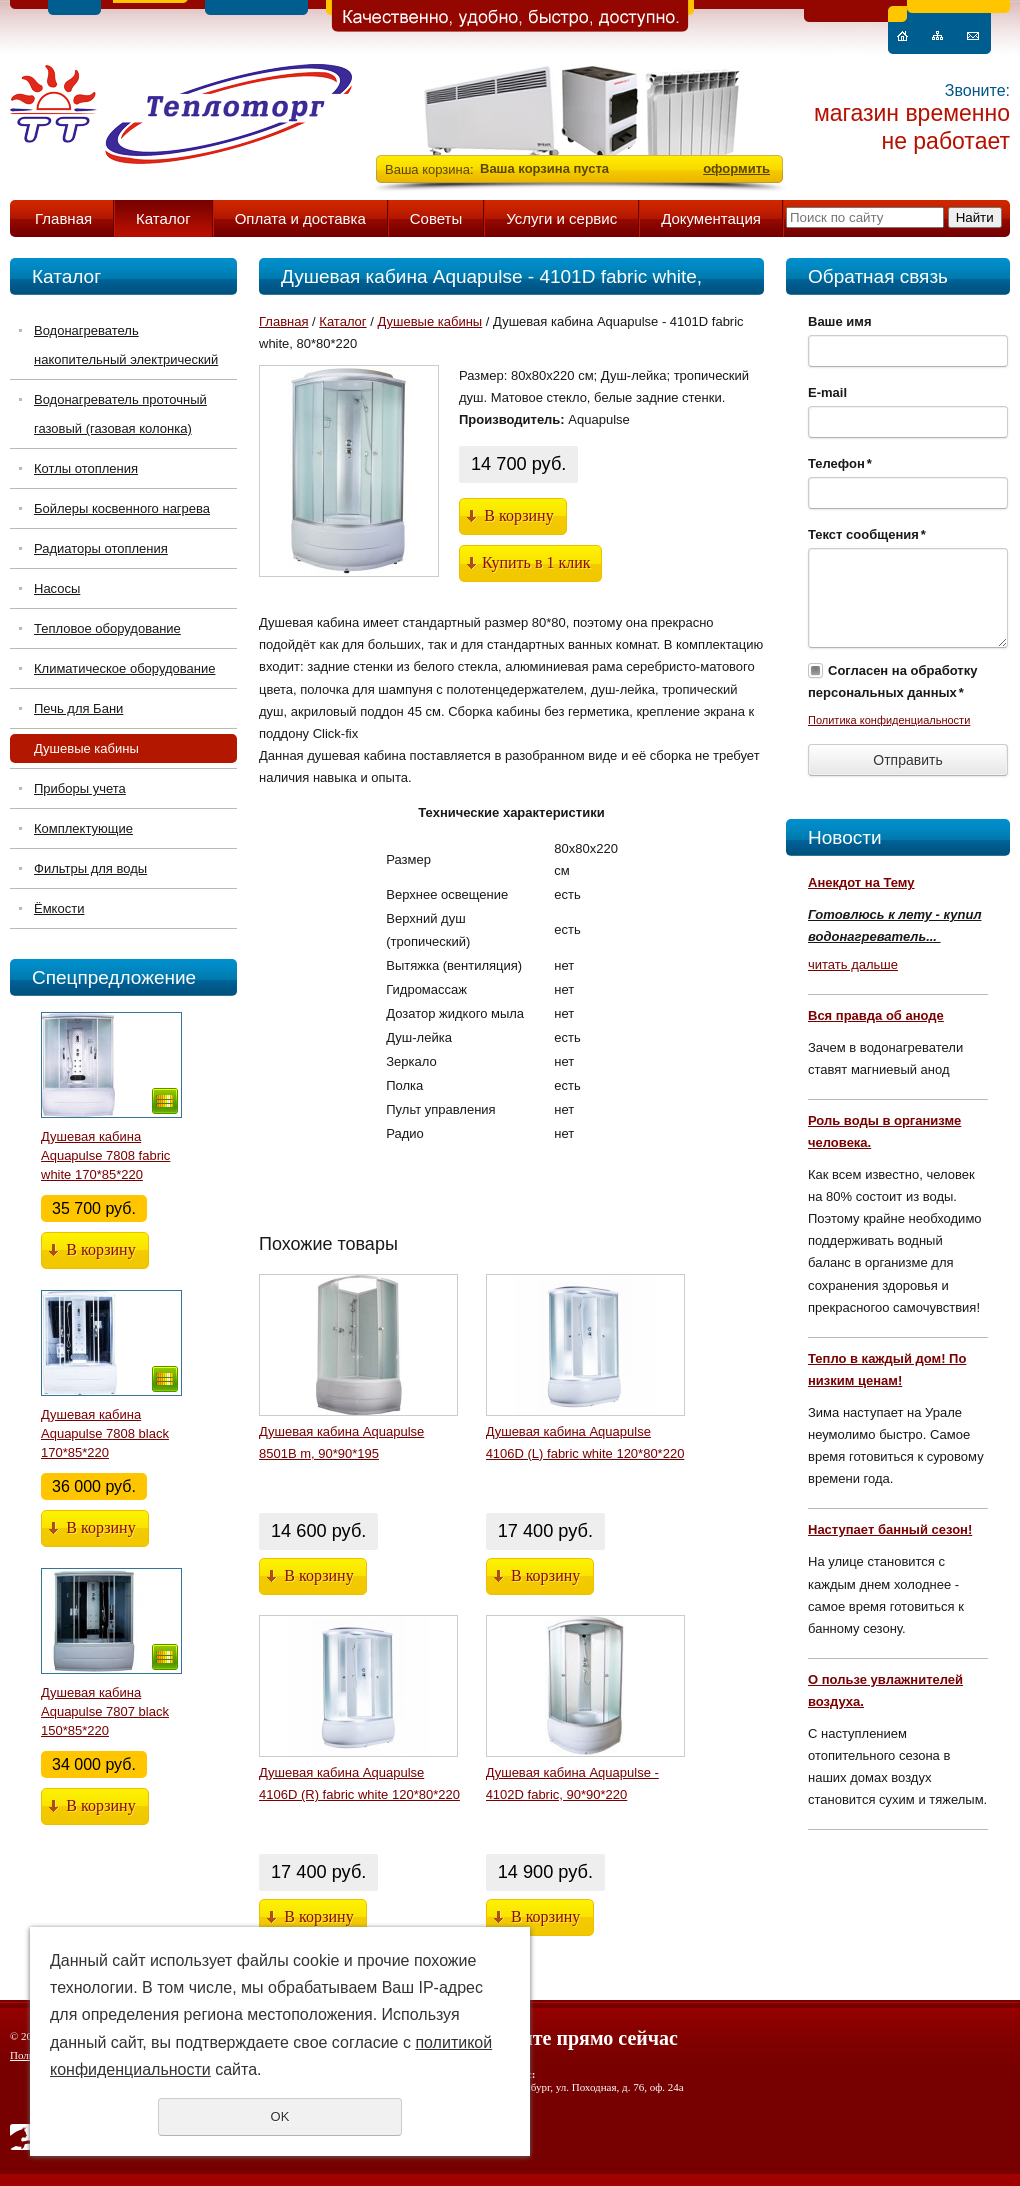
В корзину (100, 1249)
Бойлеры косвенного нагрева (122, 508)
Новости (845, 837)
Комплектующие (83, 828)
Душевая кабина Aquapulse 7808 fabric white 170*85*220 (105, 1155)
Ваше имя (840, 321)
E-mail (827, 392)
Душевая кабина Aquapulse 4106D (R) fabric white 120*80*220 (359, 1783)
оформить (736, 168)
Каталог (163, 218)
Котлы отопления (86, 468)
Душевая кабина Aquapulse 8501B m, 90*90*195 (341, 1442)
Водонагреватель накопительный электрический (126, 345)
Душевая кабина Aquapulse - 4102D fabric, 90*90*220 (572, 1783)
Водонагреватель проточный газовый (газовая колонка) (120, 414)
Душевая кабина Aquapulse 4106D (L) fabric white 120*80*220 (585, 1442)
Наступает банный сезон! (890, 1529)
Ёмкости (59, 908)
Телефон (840, 463)
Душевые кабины (86, 748)
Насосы (57, 588)
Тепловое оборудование (107, 628)
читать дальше (853, 964)
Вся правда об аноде (876, 1015)
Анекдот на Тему (861, 882)
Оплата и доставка (300, 218)
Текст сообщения (867, 534)
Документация (711, 218)
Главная (63, 218)
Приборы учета (80, 788)
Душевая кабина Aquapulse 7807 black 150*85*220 (105, 1711)
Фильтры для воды (90, 868)
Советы (436, 218)
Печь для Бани (78, 708)
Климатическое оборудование (124, 668)
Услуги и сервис (561, 218)
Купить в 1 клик (536, 562)
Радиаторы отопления (101, 548)
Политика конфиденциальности (889, 720)
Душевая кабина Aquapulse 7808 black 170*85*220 (105, 1433)
